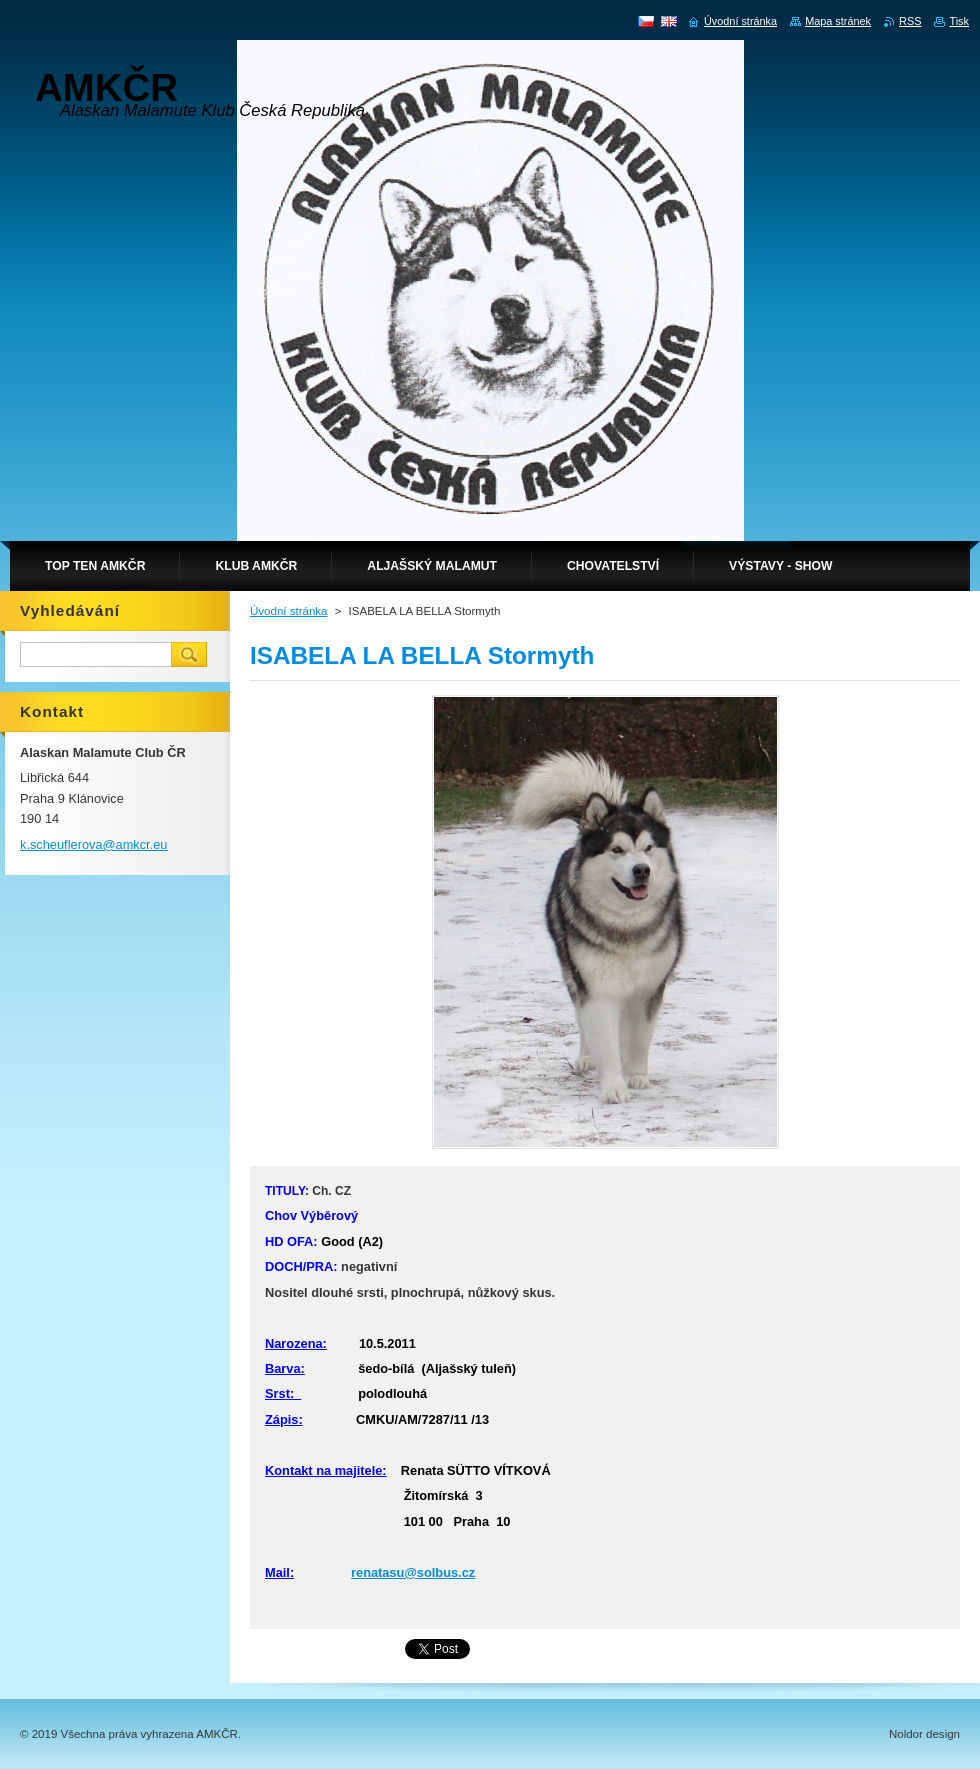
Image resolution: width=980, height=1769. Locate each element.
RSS (910, 21)
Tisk (959, 21)
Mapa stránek (838, 21)
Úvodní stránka (288, 611)
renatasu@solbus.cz (413, 1572)
